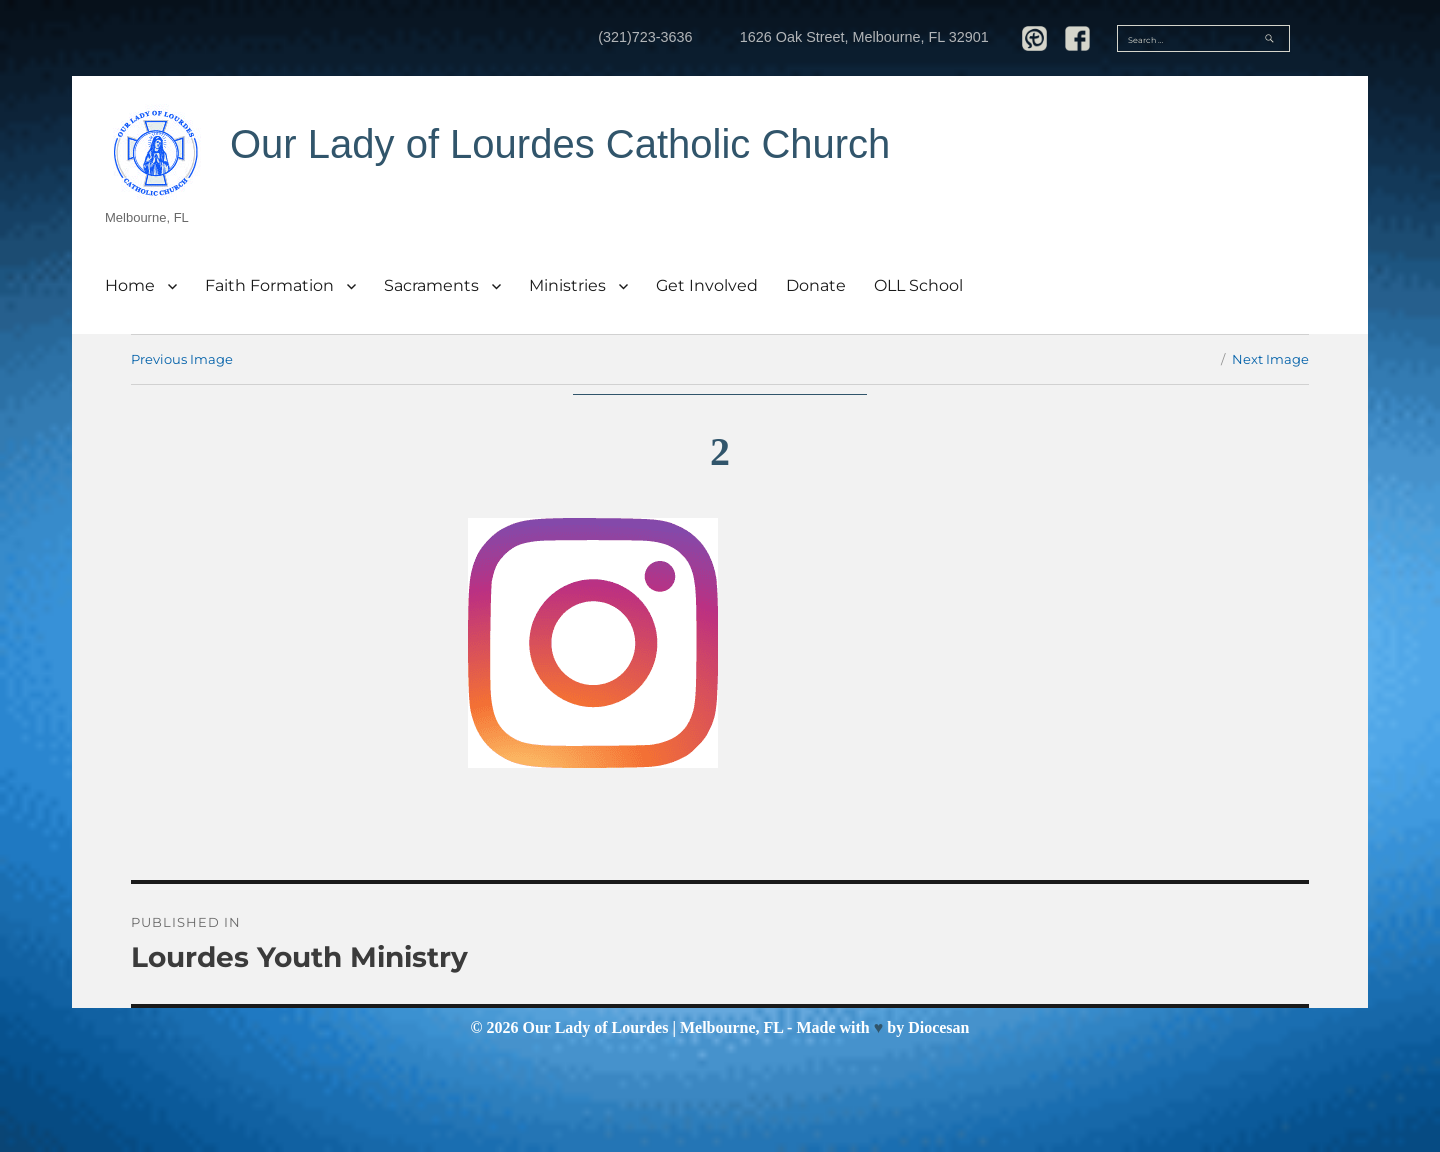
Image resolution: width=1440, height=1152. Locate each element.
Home (130, 285)
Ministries (567, 285)
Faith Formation (269, 285)
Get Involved (707, 285)
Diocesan (938, 1027)
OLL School (918, 285)
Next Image (1270, 359)
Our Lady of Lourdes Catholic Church (560, 144)
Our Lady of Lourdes (595, 1027)
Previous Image (182, 359)
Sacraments (431, 285)
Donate (816, 285)
